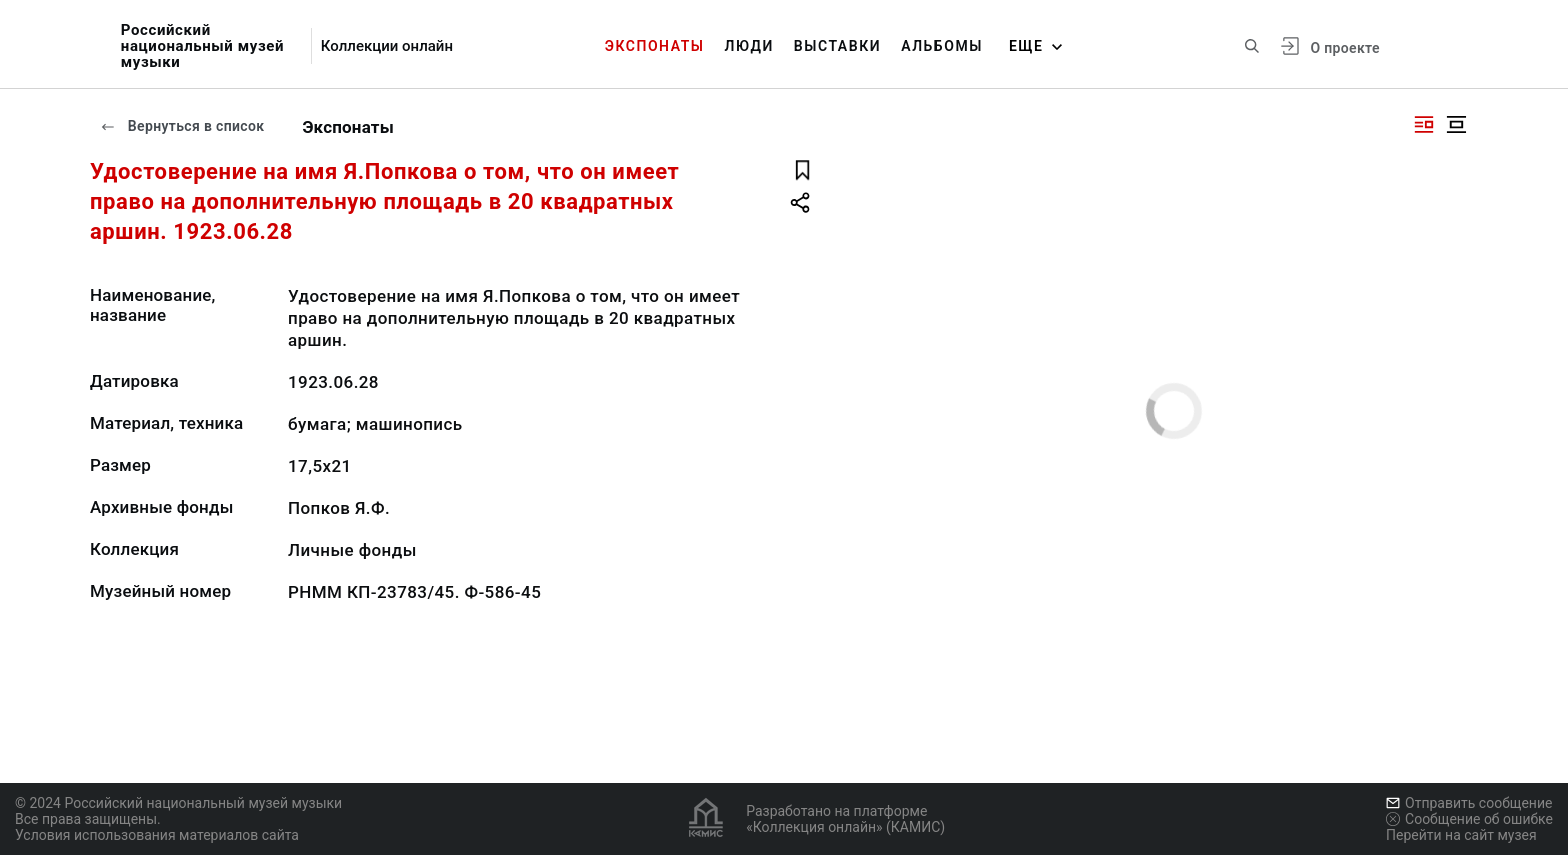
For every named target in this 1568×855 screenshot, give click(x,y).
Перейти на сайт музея (1461, 835)
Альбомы (942, 46)
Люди (749, 46)
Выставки (837, 46)
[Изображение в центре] (1456, 124)
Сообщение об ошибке (1469, 819)
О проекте (1344, 48)
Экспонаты (655, 46)
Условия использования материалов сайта (157, 835)
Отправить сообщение (1469, 803)
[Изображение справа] (1424, 124)
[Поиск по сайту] (1252, 46)
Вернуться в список (182, 126)
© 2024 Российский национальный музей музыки (178, 803)
